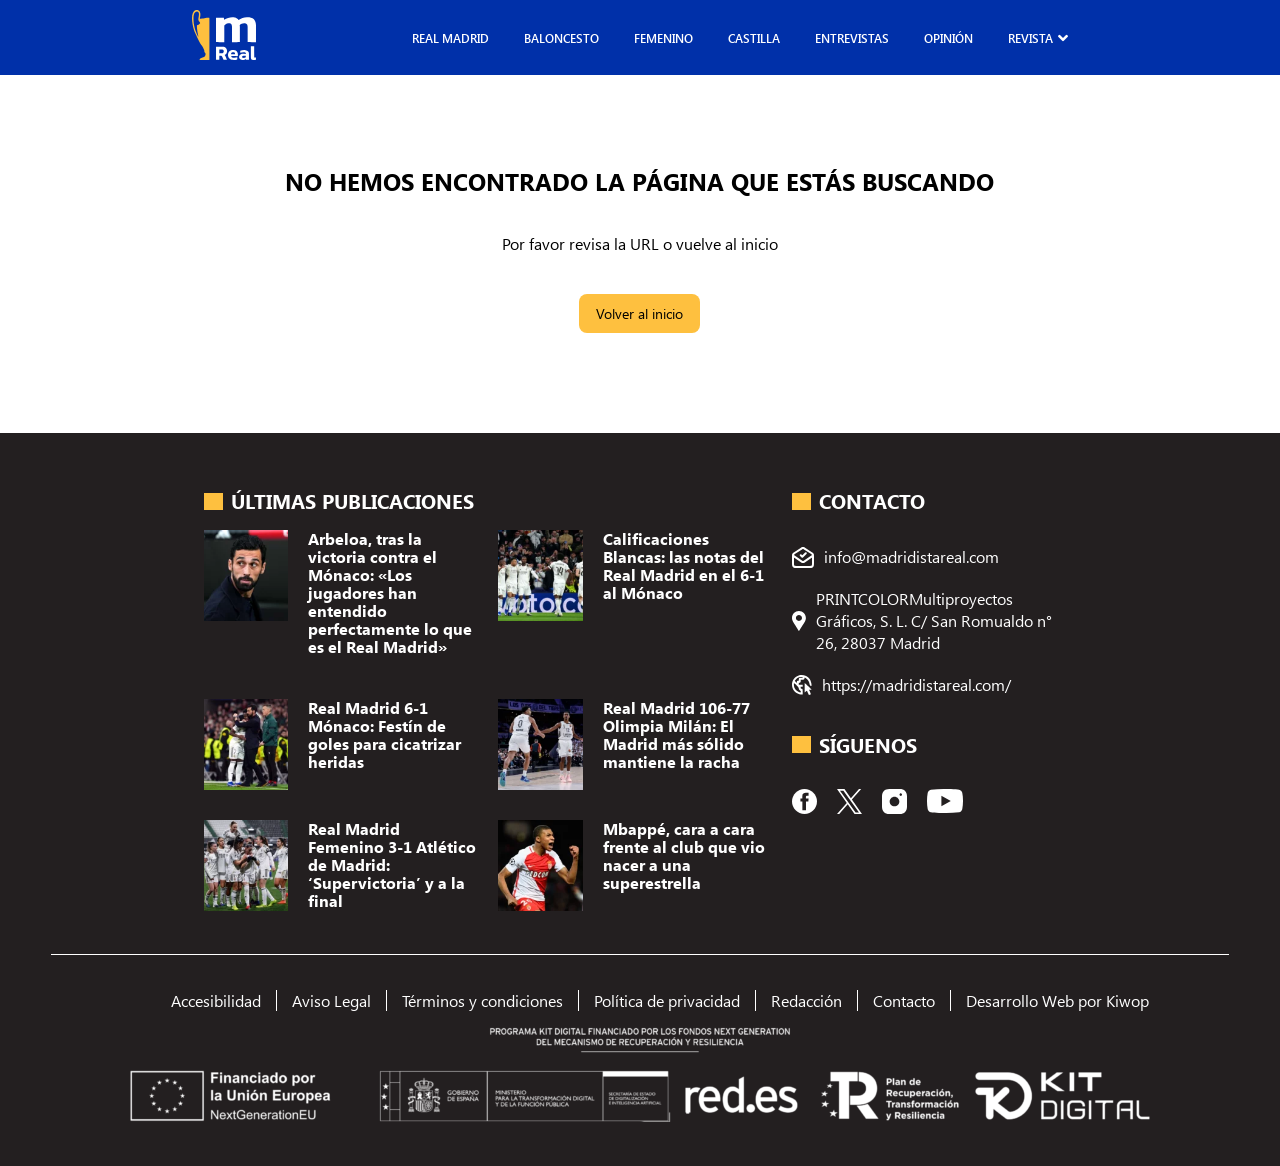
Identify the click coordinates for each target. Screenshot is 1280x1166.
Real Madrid (450, 38)
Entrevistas (852, 38)
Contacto (904, 1000)
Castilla (754, 38)
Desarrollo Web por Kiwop (1057, 1000)
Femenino (663, 38)
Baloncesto (561, 38)
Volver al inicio (639, 313)
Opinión (948, 38)
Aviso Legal (331, 1000)
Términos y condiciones (482, 1000)
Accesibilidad (216, 1000)
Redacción (806, 1000)
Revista (1030, 38)
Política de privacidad (667, 1000)
